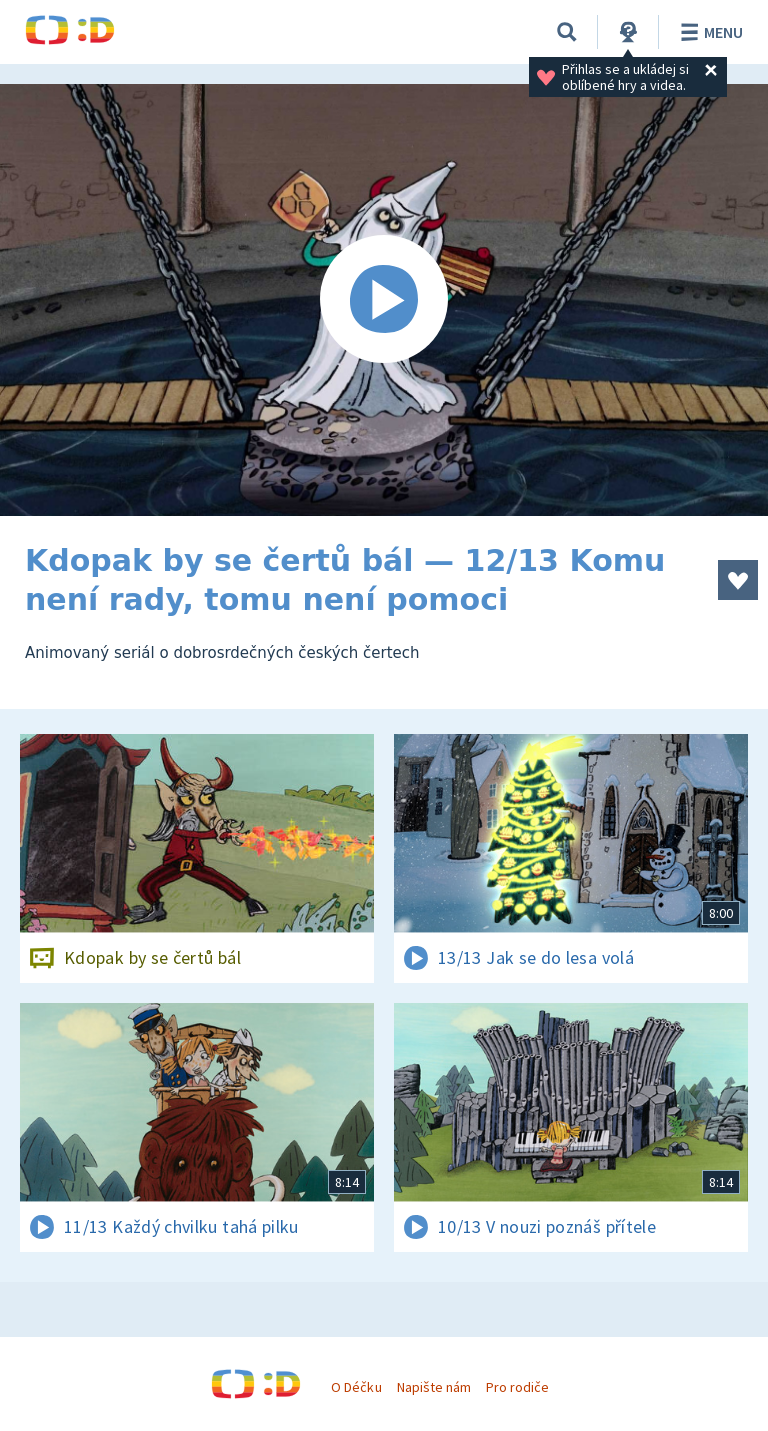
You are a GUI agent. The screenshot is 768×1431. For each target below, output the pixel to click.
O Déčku (356, 1387)
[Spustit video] (384, 300)
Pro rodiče (517, 1387)
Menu (708, 32)
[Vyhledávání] (567, 32)
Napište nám (434, 1387)
